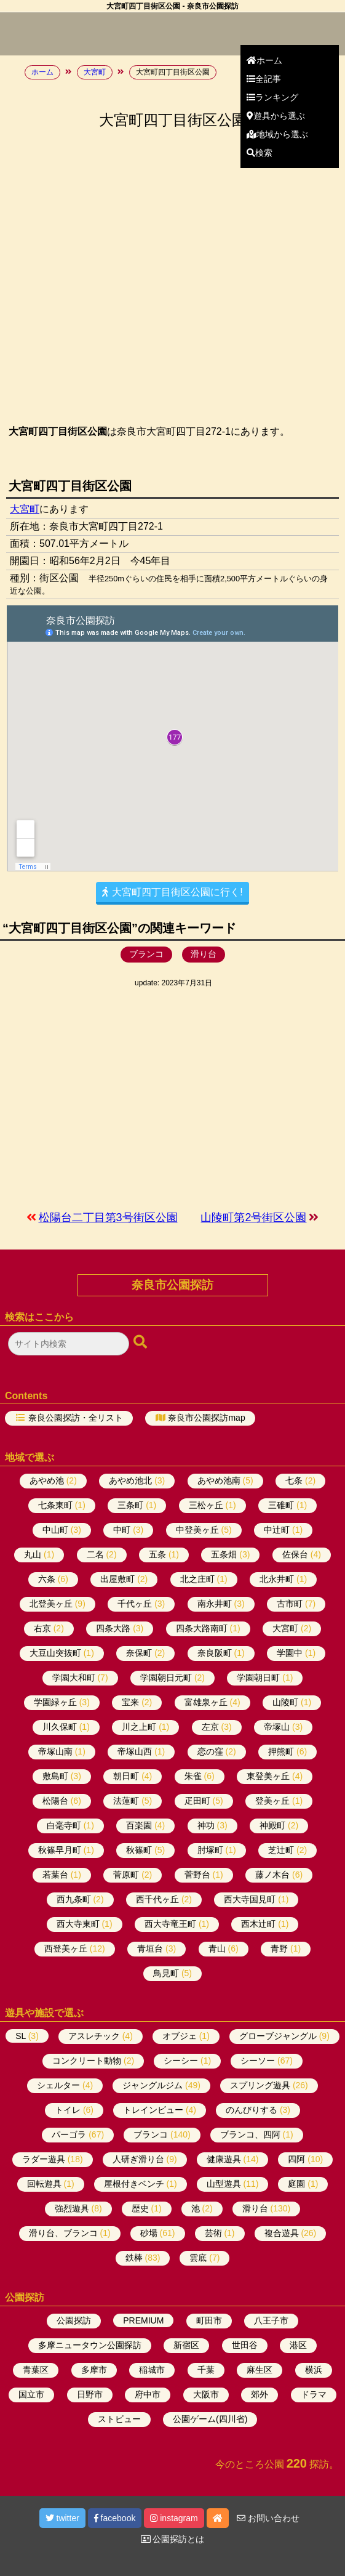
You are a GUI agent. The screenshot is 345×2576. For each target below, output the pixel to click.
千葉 (206, 2370)
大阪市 (206, 2394)
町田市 (209, 2320)
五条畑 (224, 1554)
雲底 (198, 2258)
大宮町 (24, 509)
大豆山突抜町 (55, 1653)
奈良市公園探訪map (206, 1418)
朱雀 (193, 1776)
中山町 (55, 1530)
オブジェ (179, 2036)
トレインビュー (153, 2110)
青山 (217, 1948)
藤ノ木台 (272, 1875)
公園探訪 (74, 2320)
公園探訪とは (173, 2539)
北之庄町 (197, 1579)
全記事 (264, 79)
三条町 (130, 1505)
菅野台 (197, 1875)
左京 (210, 1727)
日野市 (90, 2394)
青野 (279, 1948)
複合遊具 (281, 2233)
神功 (206, 1825)
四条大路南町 (202, 1628)
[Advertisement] (172, 1099)
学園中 (290, 1653)
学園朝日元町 (166, 1677)
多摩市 (94, 2370)
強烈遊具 (72, 2208)
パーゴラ (69, 2134)
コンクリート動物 (86, 2060)
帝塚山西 (134, 1751)
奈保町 (139, 1653)
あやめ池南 (218, 1480)
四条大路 (113, 1628)
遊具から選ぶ (276, 116)
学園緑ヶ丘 (55, 1702)
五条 (157, 1554)
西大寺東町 (78, 1924)
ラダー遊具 (43, 2159)
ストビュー (119, 2419)
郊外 (259, 2394)
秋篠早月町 (59, 1850)
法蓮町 (126, 1801)
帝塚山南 (55, 1751)
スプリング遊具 (260, 2085)
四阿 (296, 2159)
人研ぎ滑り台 (138, 2159)
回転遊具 (44, 2184)
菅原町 (126, 1875)
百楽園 (139, 1825)
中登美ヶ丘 (197, 1530)
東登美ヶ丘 (268, 1776)
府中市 (148, 2394)
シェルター (58, 2085)
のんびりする (251, 2110)
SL (20, 2036)
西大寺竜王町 (170, 1924)
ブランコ (146, 954)
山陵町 (285, 1702)
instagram (173, 2518)
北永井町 (277, 1579)
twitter (62, 2518)
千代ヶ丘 (134, 1604)
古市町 (290, 1604)
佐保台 (295, 1554)
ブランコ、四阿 (250, 2134)
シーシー (181, 2060)
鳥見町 (166, 1973)
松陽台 (55, 1801)
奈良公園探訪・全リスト (75, 1418)
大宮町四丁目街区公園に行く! (172, 892)
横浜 (313, 2370)
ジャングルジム (152, 2085)
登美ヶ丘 (272, 1801)
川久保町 (59, 1727)
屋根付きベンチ (134, 2184)
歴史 (140, 2208)
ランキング (272, 97)
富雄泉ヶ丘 (206, 1702)
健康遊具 (224, 2159)
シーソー (257, 2060)
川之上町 (139, 1727)
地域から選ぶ (277, 134)
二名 (95, 1554)
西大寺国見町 (250, 1899)
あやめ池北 (130, 1480)
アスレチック (94, 2036)
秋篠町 (139, 1850)
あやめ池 (47, 1480)
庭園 (296, 2184)
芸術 (213, 2233)
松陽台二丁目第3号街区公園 (108, 1217)
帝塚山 (277, 1727)
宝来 (130, 1702)
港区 (298, 2345)
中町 (121, 1530)
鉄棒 (134, 2258)
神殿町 (272, 1825)
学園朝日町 (258, 1677)
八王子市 (271, 2320)
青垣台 (150, 1948)
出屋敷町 (117, 1579)
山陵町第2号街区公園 (253, 1217)
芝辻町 (281, 1850)
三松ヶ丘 (206, 1505)
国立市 (31, 2394)
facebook (115, 2518)
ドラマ (314, 2394)
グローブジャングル (278, 2036)
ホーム (264, 60)
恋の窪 (210, 1751)
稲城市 (152, 2370)
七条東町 (55, 1505)
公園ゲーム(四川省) (210, 2419)
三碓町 (281, 1505)
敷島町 (55, 1776)
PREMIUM (143, 2320)
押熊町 (281, 1751)
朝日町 (126, 1776)
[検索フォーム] (68, 1343)
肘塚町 (210, 1850)
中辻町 (277, 1530)
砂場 (148, 2233)
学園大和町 (73, 1677)
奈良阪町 (214, 1653)
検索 (259, 153)
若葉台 (55, 1875)
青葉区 (36, 2370)
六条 (46, 1579)
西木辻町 (258, 1924)
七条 (294, 1480)
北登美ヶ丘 (51, 1604)
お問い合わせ (268, 2518)
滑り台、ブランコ (63, 2233)
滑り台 (203, 954)
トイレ (68, 2110)
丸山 (32, 1554)
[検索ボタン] (141, 1342)
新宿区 (186, 2345)
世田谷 (245, 2345)
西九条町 (74, 1899)
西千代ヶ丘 (157, 1899)
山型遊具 (224, 2184)
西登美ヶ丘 (65, 1948)
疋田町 (197, 1801)
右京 (42, 1628)
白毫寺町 (64, 1825)
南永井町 (214, 1604)
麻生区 (259, 2370)
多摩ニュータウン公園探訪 (89, 2345)
